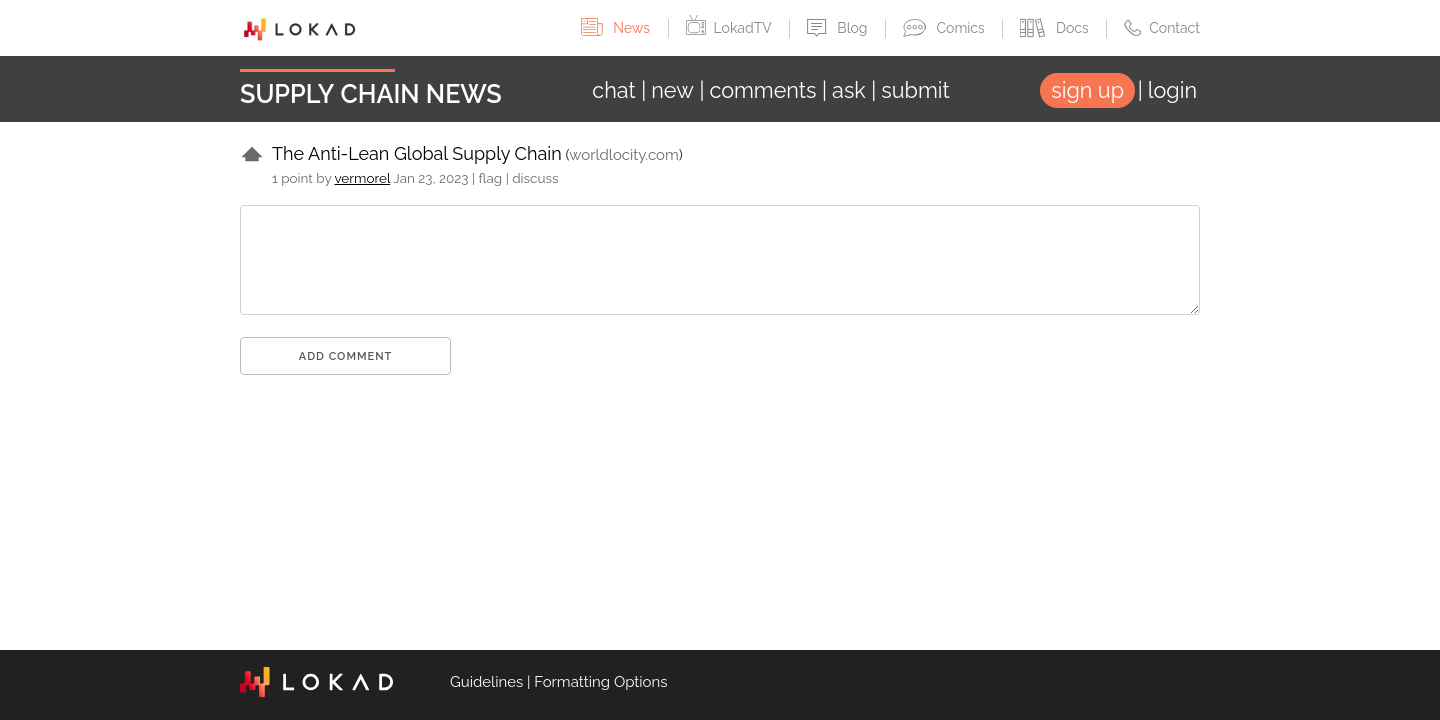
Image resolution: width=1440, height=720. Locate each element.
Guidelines (486, 682)
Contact (1162, 28)
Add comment (346, 356)
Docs (1056, 28)
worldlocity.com (623, 155)
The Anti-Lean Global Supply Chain (417, 153)
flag (491, 178)
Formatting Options (600, 682)
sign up (1087, 90)
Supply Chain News (371, 94)
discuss (535, 178)
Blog (839, 28)
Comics (945, 28)
